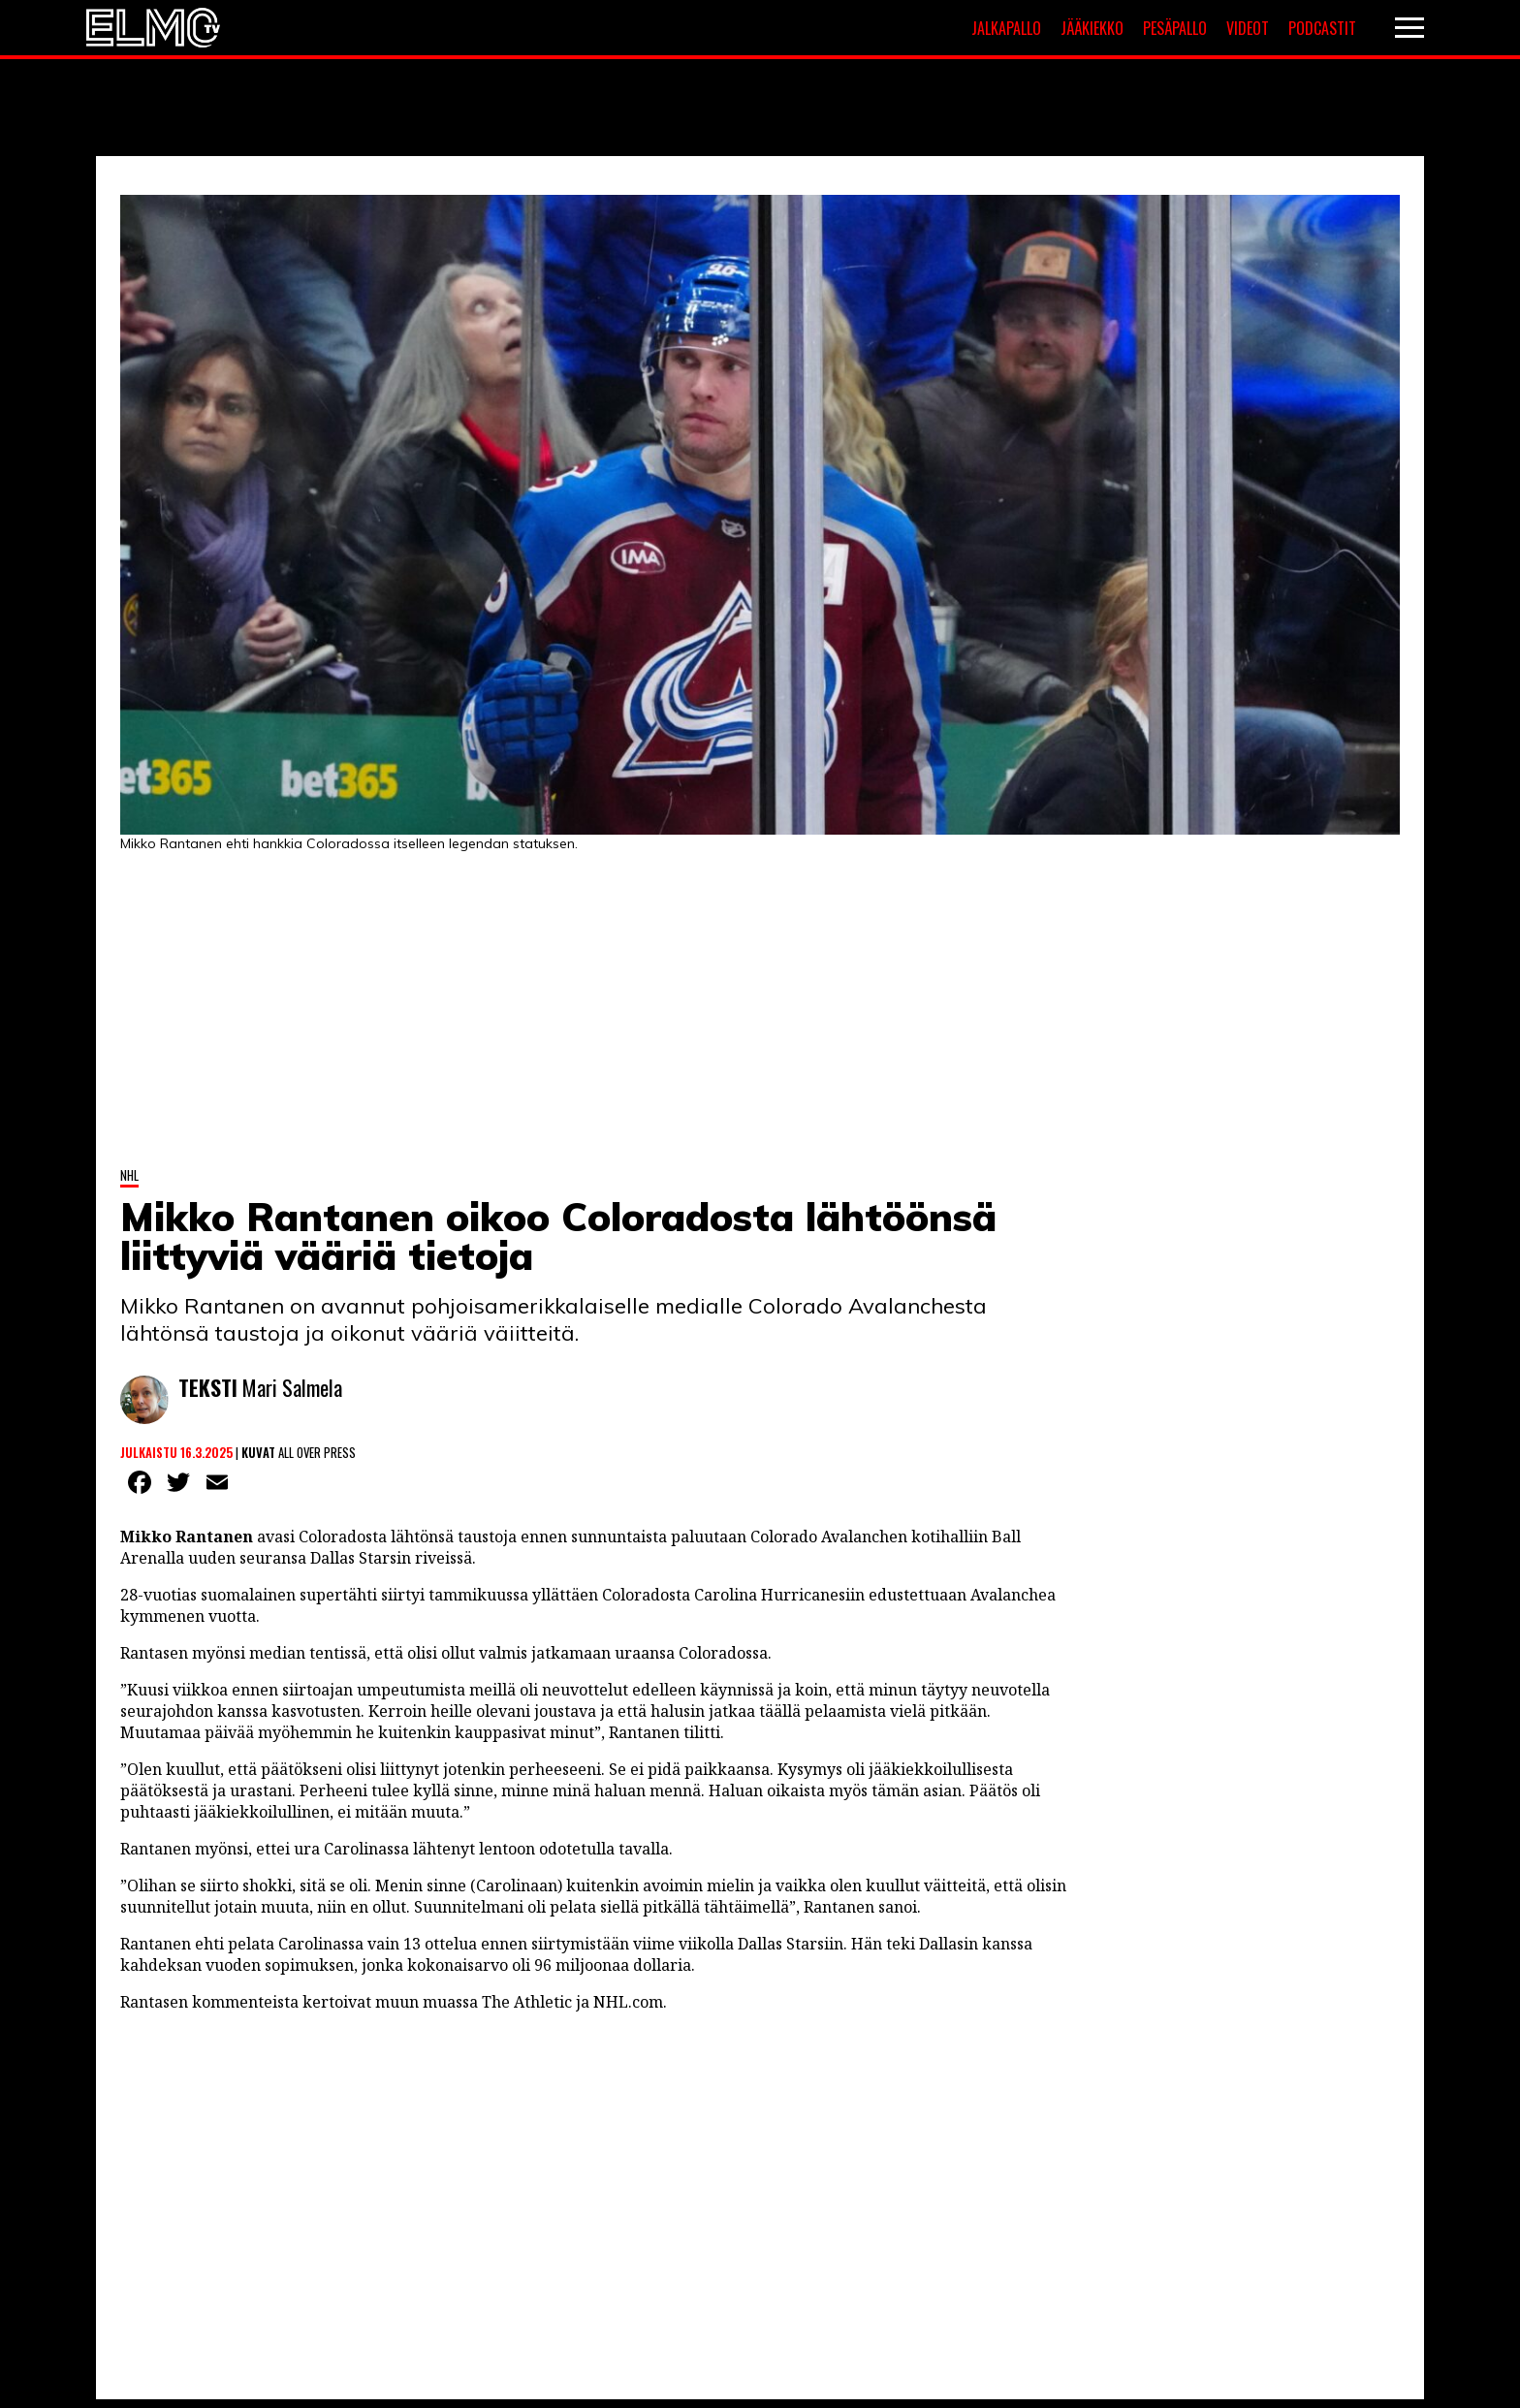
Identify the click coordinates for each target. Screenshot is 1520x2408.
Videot (1247, 28)
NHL (129, 1175)
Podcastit (1322, 28)
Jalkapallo (1006, 28)
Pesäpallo (1175, 28)
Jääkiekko (1092, 28)
